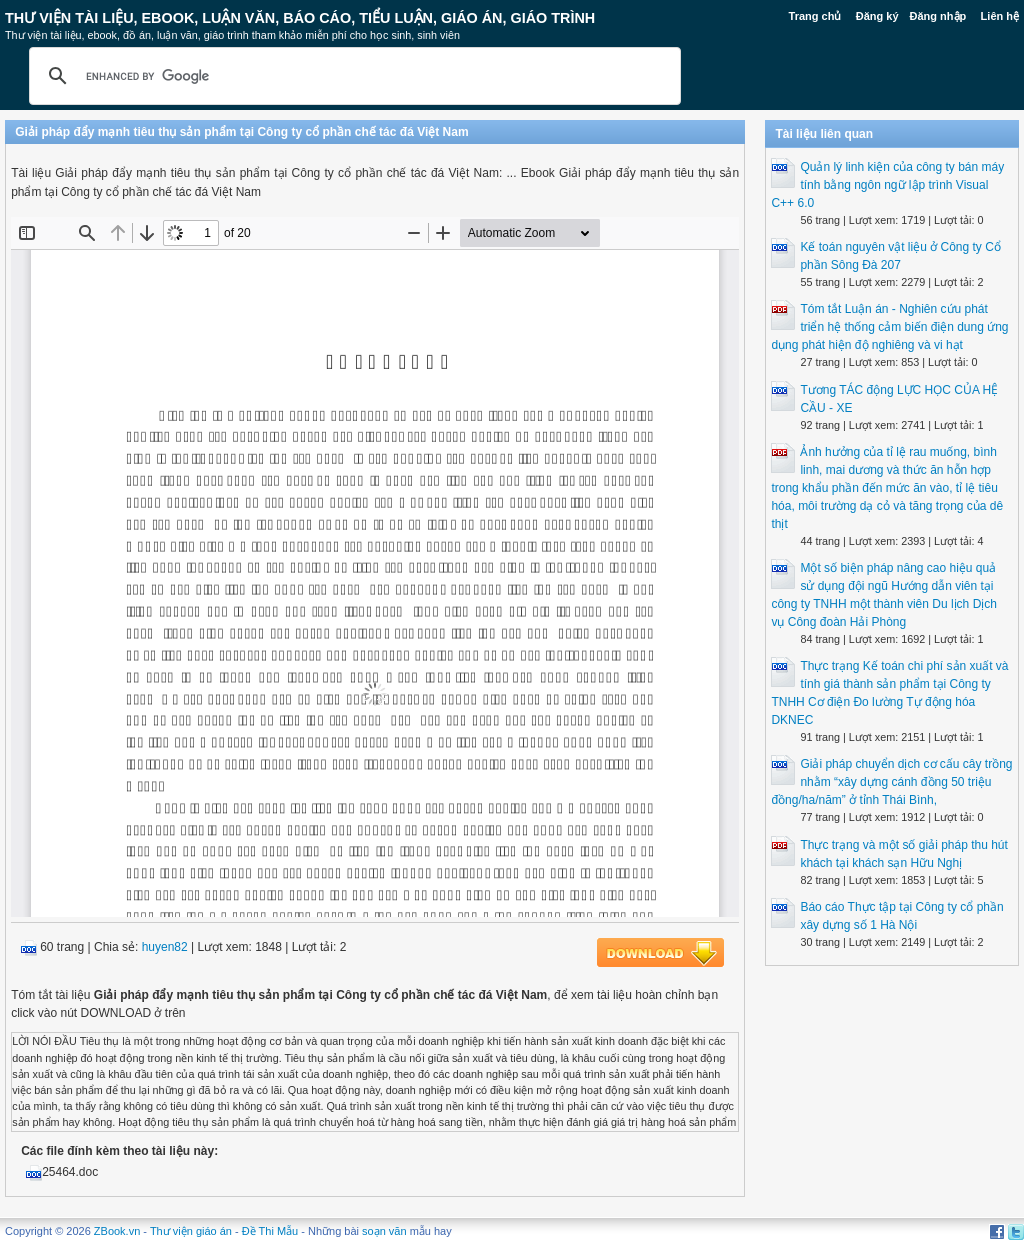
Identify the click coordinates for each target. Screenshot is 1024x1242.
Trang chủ (815, 16)
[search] (352, 76)
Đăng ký (877, 16)
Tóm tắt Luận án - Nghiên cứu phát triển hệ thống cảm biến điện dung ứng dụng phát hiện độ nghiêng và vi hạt (889, 327)
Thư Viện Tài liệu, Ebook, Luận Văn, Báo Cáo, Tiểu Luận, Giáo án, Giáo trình (300, 18)
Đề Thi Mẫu (270, 1231)
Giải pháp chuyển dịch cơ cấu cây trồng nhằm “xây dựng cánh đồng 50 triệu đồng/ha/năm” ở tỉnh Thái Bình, (891, 782)
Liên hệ (1000, 16)
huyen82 (165, 947)
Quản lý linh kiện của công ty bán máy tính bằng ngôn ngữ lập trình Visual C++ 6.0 (887, 185)
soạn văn (384, 1231)
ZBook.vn (117, 1231)
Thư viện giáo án (191, 1231)
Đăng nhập (938, 16)
